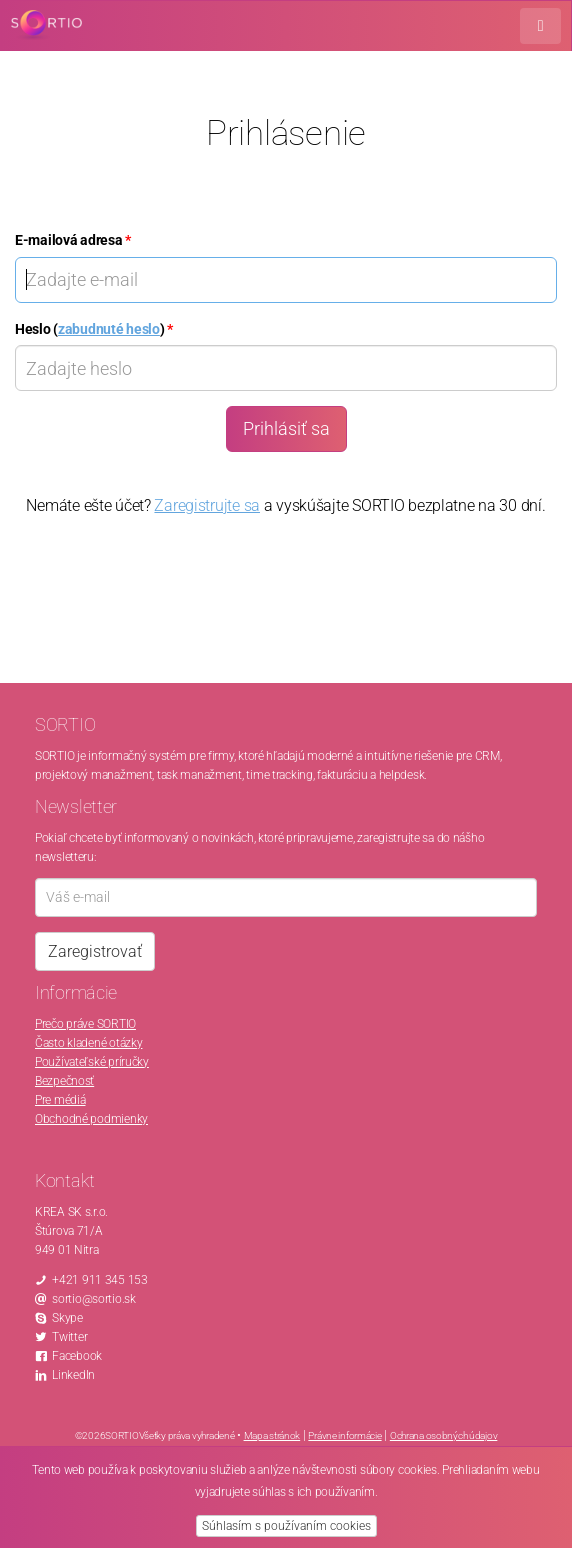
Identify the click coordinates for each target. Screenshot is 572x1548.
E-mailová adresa (73, 240)
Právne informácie (344, 1435)
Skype (67, 1318)
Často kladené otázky (88, 1043)
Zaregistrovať (95, 951)
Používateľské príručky (92, 1062)
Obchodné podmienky (91, 1119)
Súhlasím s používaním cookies (286, 1526)
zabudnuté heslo (109, 329)
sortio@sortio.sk (94, 1299)
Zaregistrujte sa (207, 505)
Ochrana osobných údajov (444, 1435)
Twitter (69, 1337)
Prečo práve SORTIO (85, 1024)
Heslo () (94, 329)
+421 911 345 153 (100, 1280)
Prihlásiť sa (286, 428)
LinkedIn (73, 1375)
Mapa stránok (272, 1435)
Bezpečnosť (64, 1081)
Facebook (77, 1356)
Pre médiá (60, 1100)
